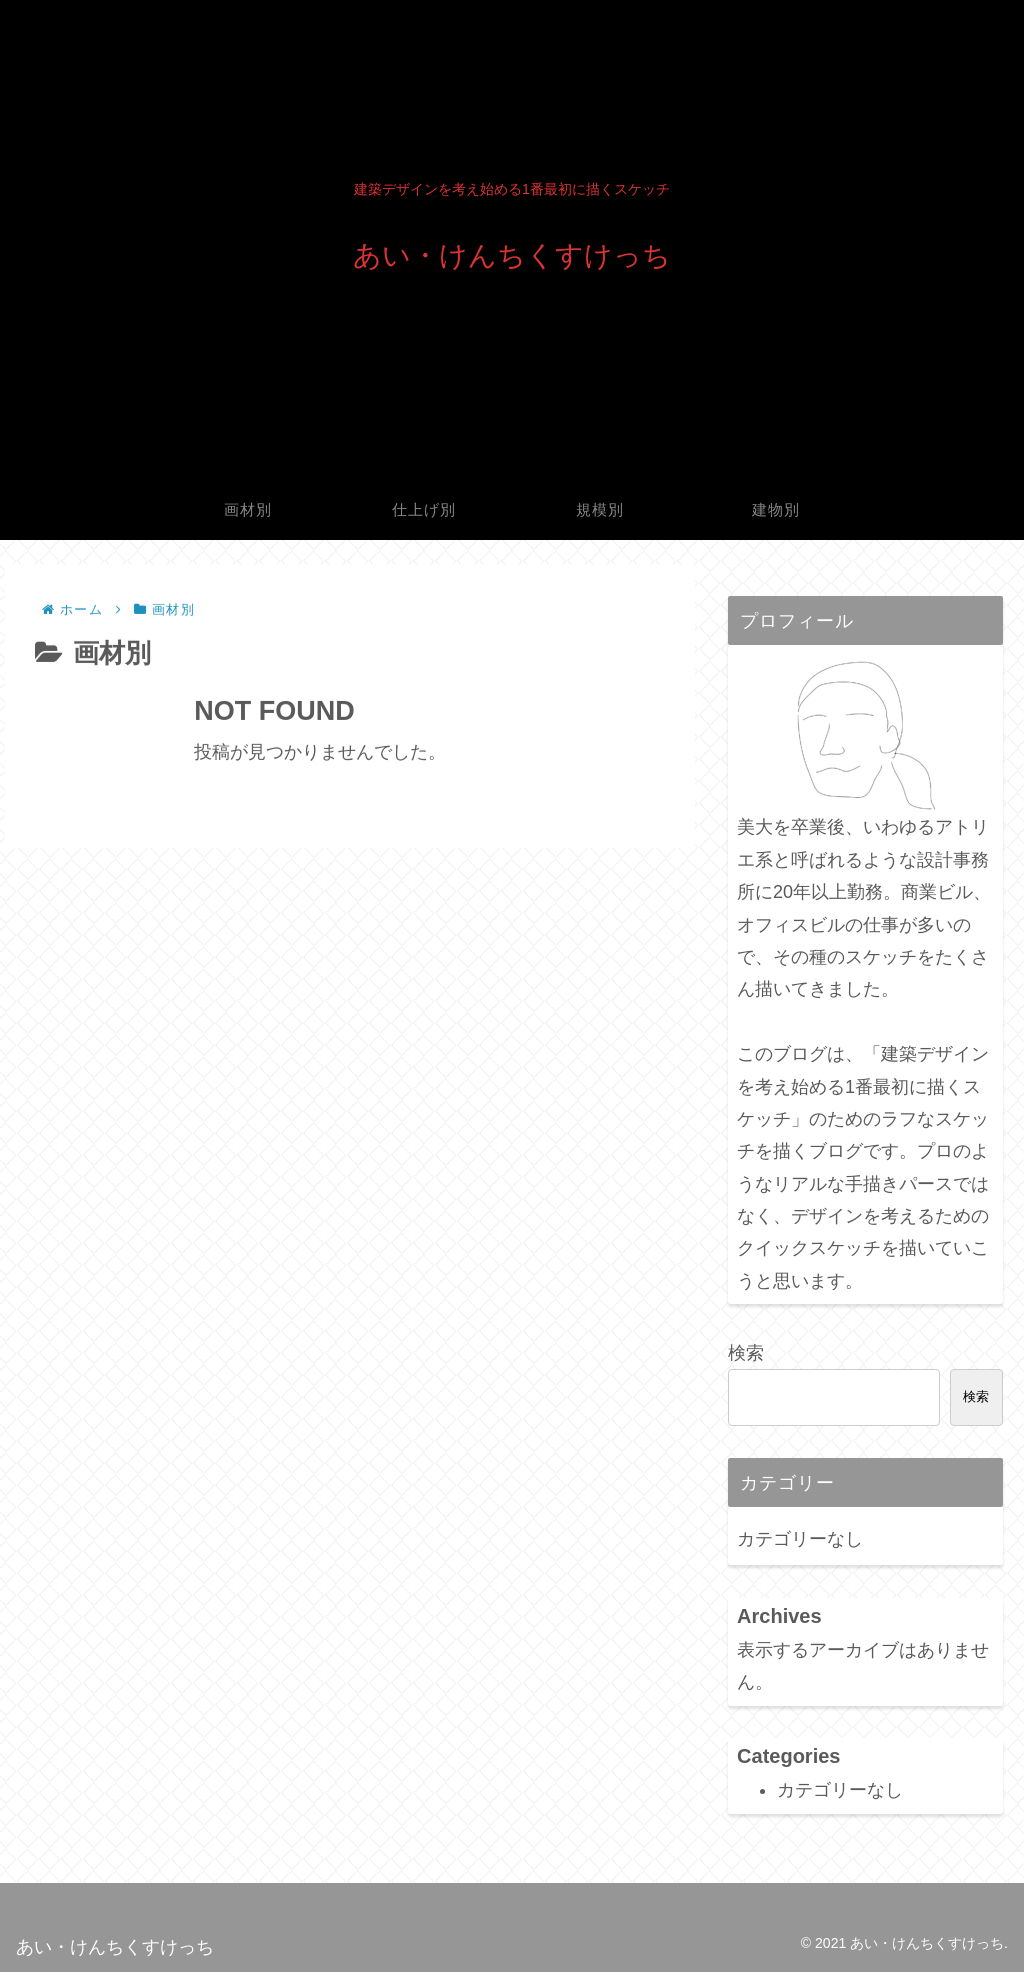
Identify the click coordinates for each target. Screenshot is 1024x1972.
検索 (746, 1353)
